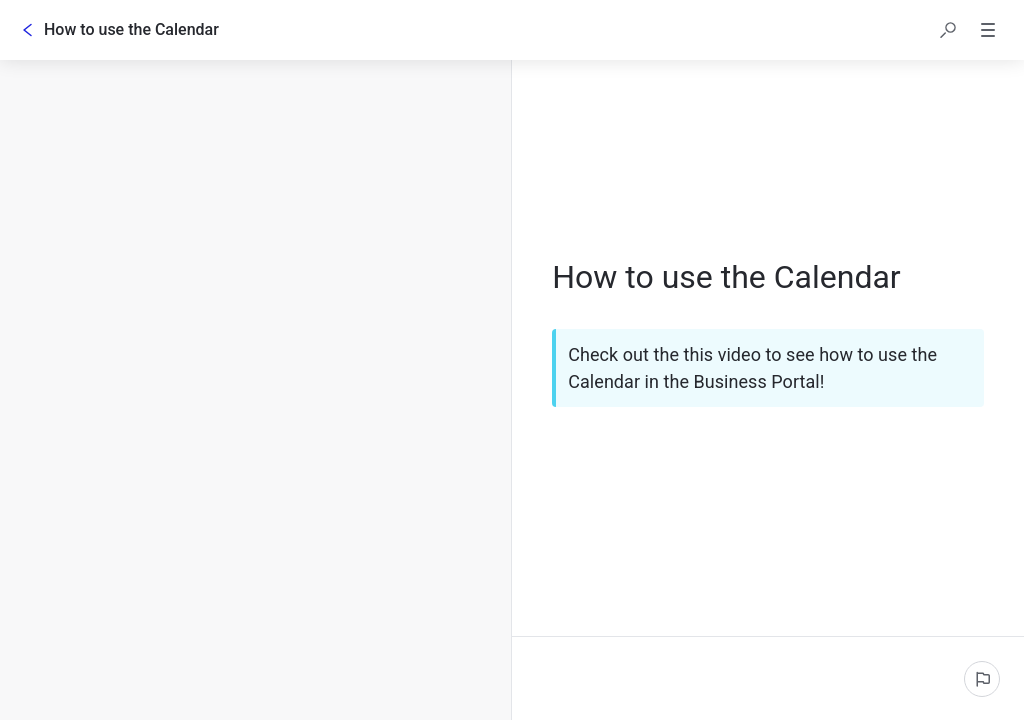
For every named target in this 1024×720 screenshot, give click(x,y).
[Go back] (28, 30)
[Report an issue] (982, 679)
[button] (948, 30)
